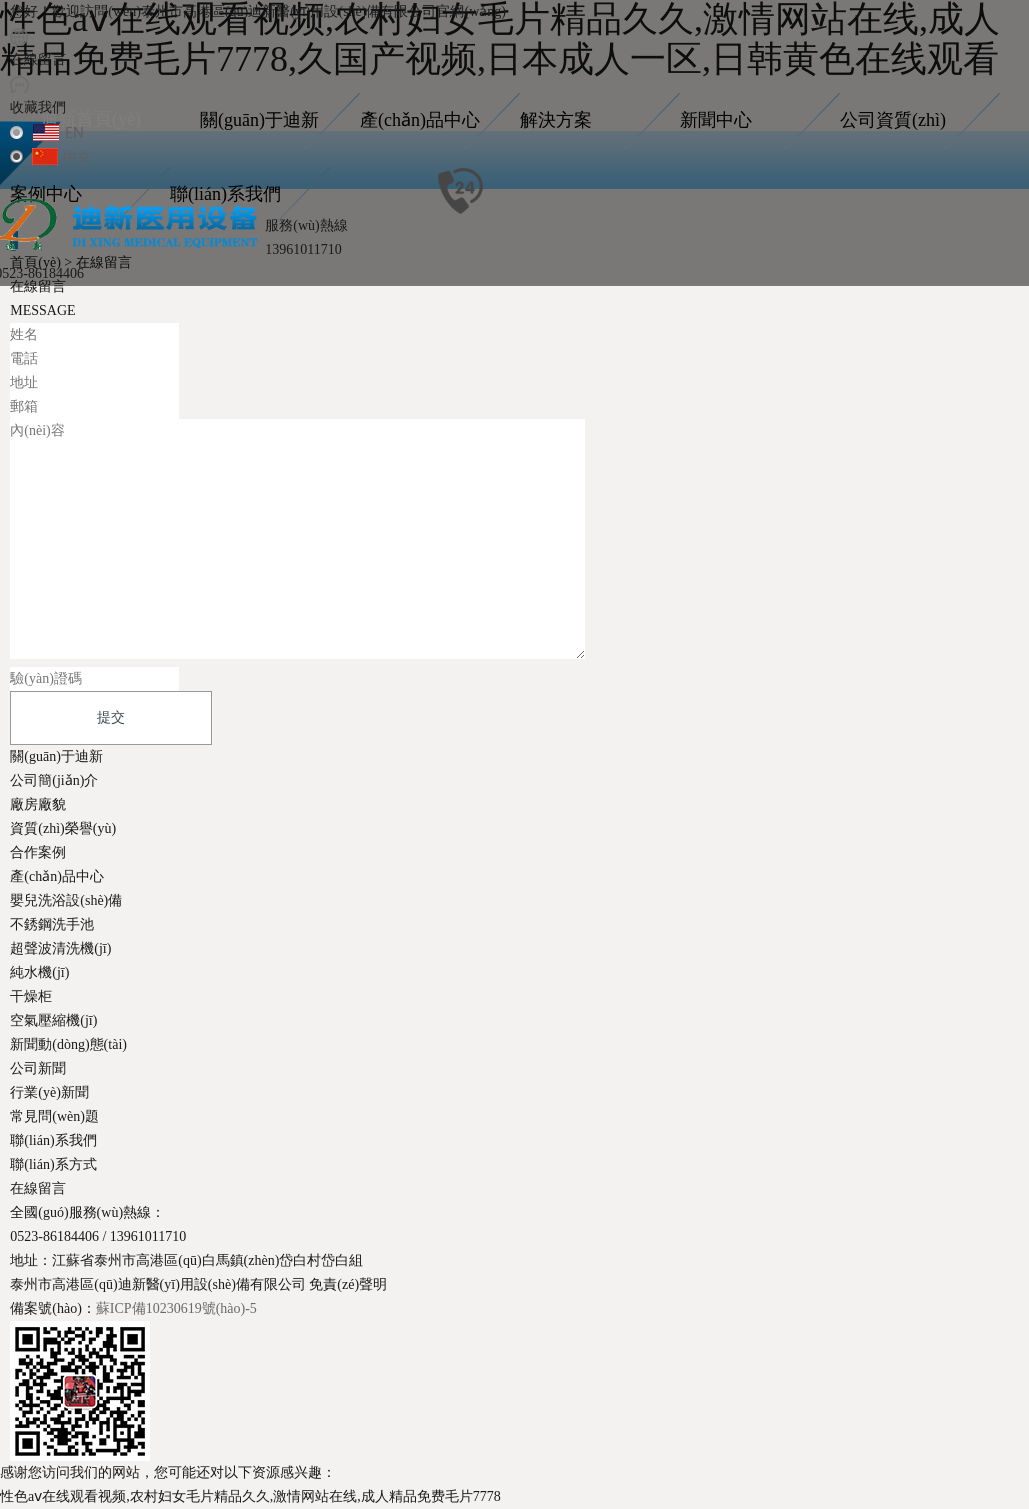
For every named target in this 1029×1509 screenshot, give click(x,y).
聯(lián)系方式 (53, 1164)
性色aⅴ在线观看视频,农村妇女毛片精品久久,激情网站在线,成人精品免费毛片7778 (250, 1496)
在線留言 (38, 59)
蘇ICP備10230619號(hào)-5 (176, 1308)
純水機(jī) (39, 972)
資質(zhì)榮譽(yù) (63, 828)
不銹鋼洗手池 (52, 924)
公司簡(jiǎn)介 (54, 780)
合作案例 (38, 852)
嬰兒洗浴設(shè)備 (66, 900)
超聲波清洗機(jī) (60, 948)
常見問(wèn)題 (54, 1116)
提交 (111, 717)
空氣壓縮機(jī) (53, 1020)
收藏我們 (38, 107)
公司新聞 (38, 1068)
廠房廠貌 (38, 804)
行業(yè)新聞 (49, 1092)
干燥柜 (31, 996)
